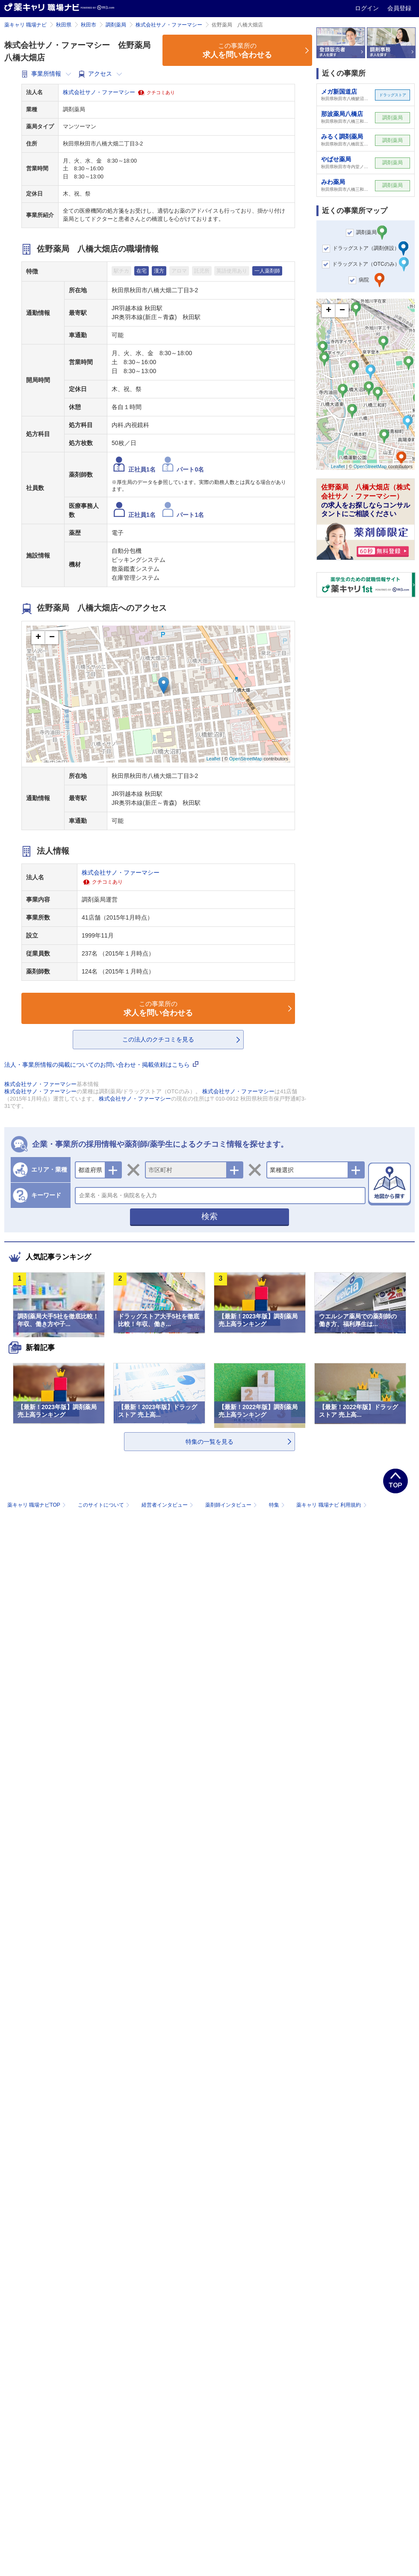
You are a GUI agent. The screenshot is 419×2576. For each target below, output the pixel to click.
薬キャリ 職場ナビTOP (37, 1505)
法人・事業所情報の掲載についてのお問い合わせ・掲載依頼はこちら (101, 1064)
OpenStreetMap (246, 758)
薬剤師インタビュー (232, 1505)
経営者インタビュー (168, 1505)
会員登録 (399, 8)
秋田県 (63, 25)
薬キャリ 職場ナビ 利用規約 (331, 1505)
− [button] (52, 637)
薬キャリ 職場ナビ (25, 25)
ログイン (368, 8)
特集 (277, 1505)
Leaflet (214, 758)
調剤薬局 (116, 25)
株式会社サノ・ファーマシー (169, 25)
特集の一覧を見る (209, 1441)
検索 (209, 1216)
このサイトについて (104, 1505)
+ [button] (38, 637)
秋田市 (88, 25)
